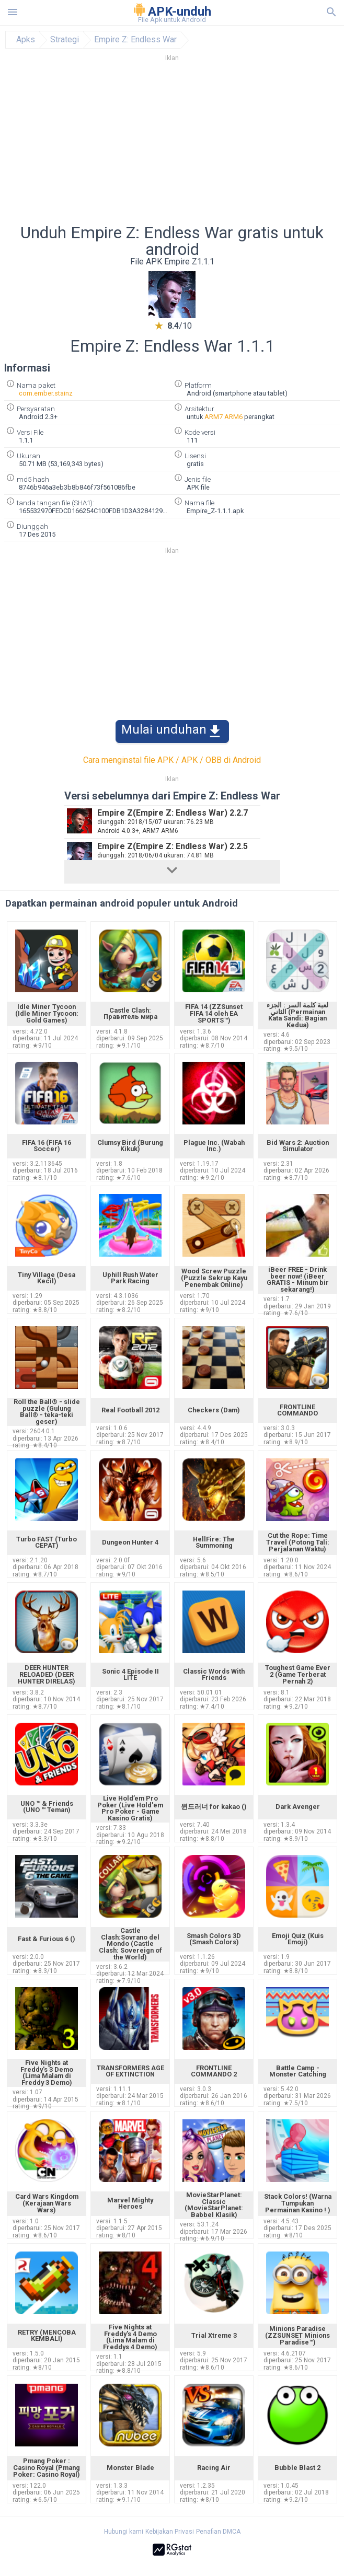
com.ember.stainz (46, 393)
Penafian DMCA (218, 2531)
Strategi (64, 40)
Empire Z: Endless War (135, 40)
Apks (25, 40)
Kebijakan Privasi (169, 2531)
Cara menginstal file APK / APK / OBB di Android (172, 760)
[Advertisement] (172, 146)
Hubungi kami (123, 2531)
